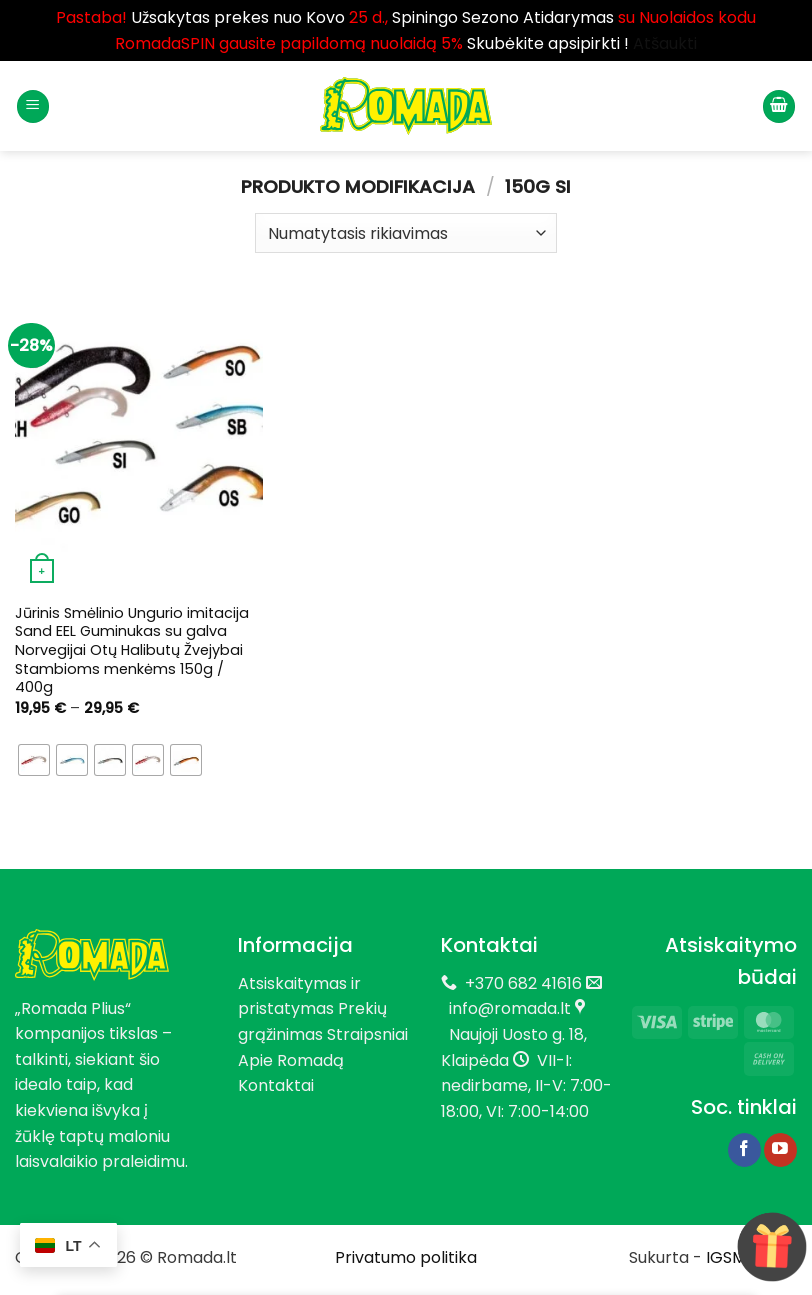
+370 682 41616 (523, 983)
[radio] (34, 760)
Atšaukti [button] (665, 43)
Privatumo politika (406, 1257)
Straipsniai (367, 1034)
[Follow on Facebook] (744, 1150)
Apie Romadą (291, 1060)
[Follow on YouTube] (780, 1150)
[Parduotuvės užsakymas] (405, 233)
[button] (33, 106)
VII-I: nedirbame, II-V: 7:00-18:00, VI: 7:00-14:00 (526, 1086)
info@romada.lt (506, 1008)
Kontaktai (276, 1085)
